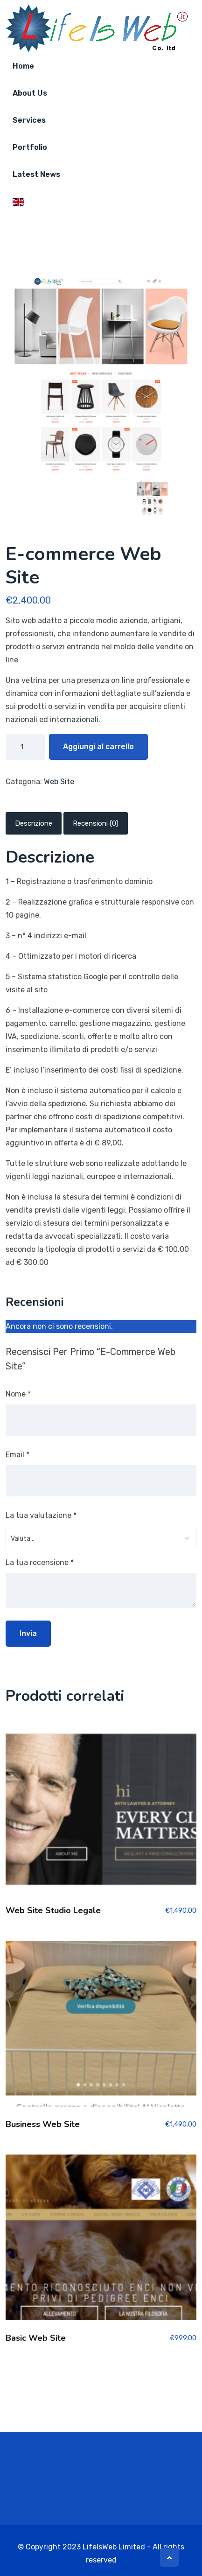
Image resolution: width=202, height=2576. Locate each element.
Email (17, 1454)
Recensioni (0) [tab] (95, 823)
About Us (30, 93)
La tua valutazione (41, 1515)
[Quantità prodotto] (25, 747)
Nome (18, 1394)
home (23, 66)
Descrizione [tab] (33, 823)
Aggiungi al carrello (98, 746)
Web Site (59, 781)
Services (29, 120)
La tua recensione (40, 1562)
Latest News (36, 174)
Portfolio (30, 147)
